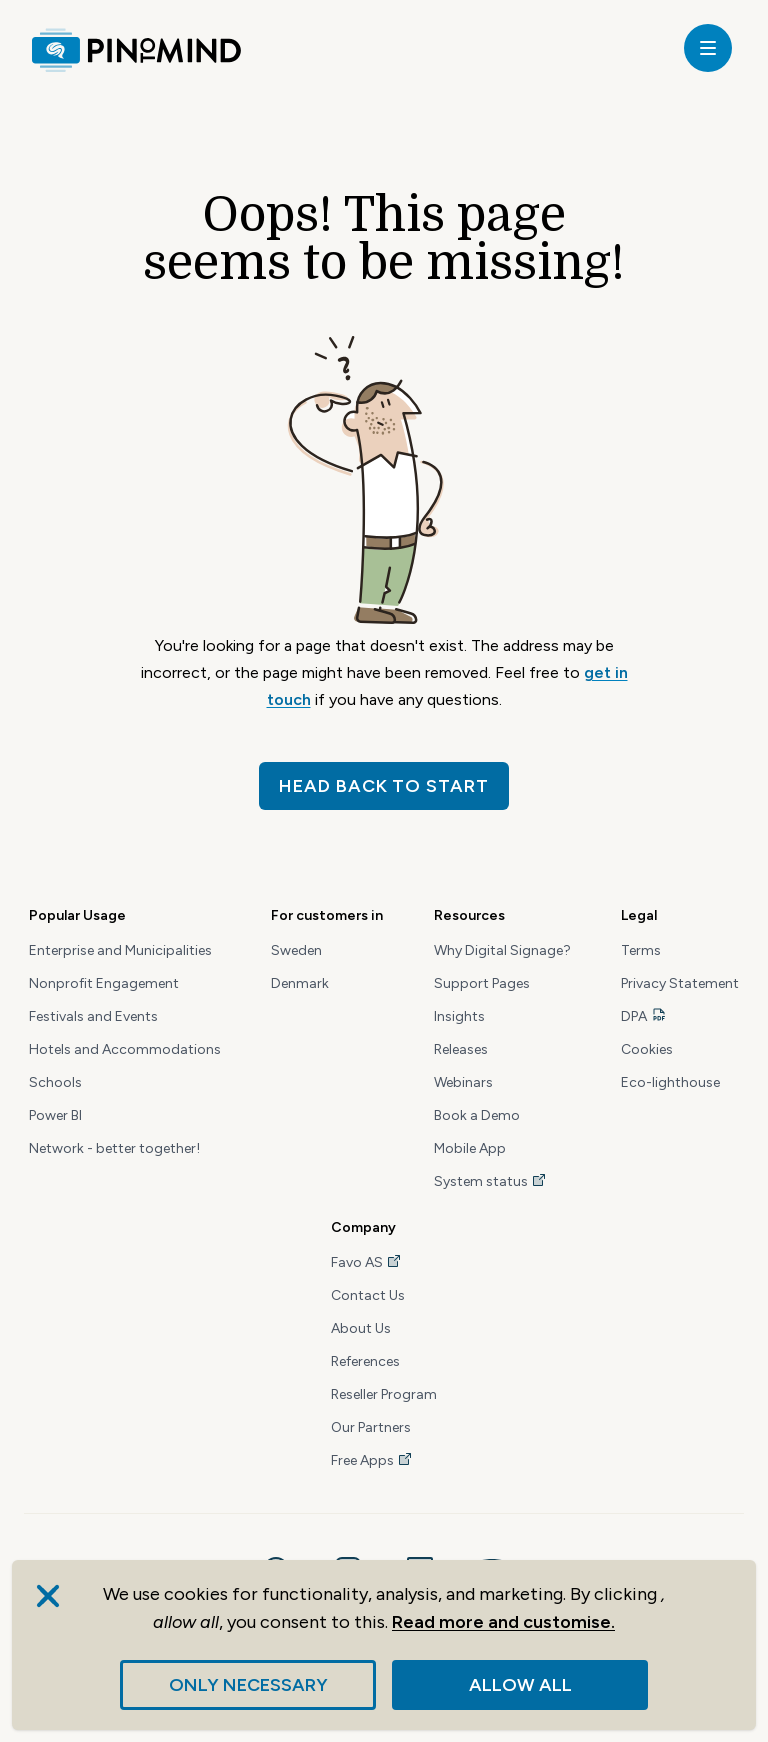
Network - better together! (114, 1148)
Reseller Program (384, 1394)
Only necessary (248, 1685)
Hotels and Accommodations (125, 1049)
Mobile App (470, 1148)
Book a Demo (477, 1115)
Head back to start (383, 786)
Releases (461, 1049)
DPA (634, 1016)
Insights (459, 1016)
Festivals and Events (93, 1016)
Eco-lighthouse (670, 1082)
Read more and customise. (503, 1622)
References (365, 1361)
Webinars (463, 1082)
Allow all (520, 1685)
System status (490, 1181)
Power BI (55, 1115)
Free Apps (372, 1460)
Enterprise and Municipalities (120, 950)
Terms (641, 950)
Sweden (296, 950)
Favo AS (366, 1262)
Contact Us (368, 1295)
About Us (361, 1328)
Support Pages (482, 983)
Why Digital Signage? (502, 950)
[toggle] (708, 48)
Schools (55, 1082)
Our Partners (371, 1427)
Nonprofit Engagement (104, 983)
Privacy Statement (680, 983)
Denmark (300, 983)
